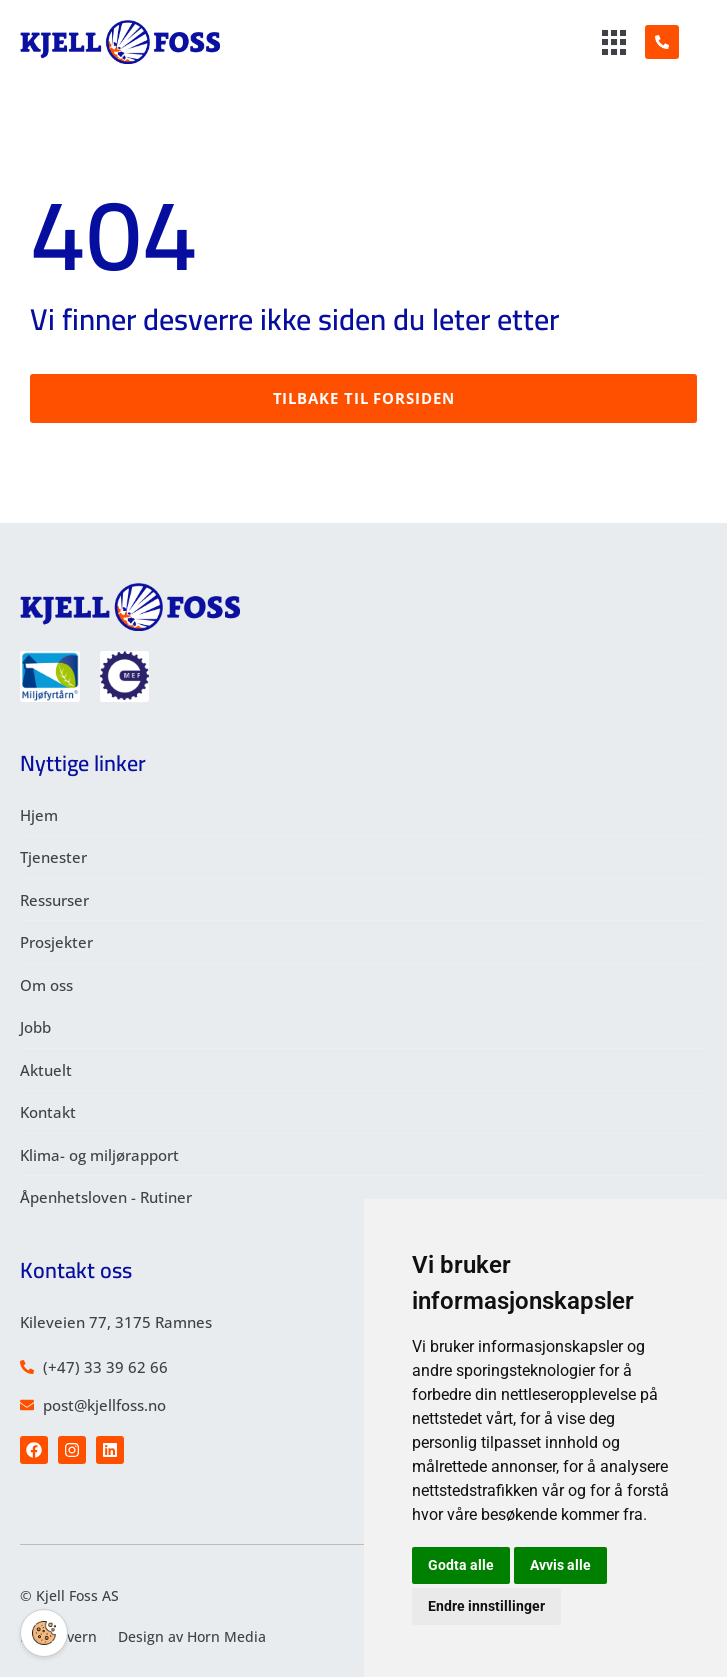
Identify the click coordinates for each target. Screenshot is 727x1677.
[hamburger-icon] (615, 45)
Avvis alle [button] (560, 1565)
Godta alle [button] (461, 1565)
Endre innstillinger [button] (486, 1606)
